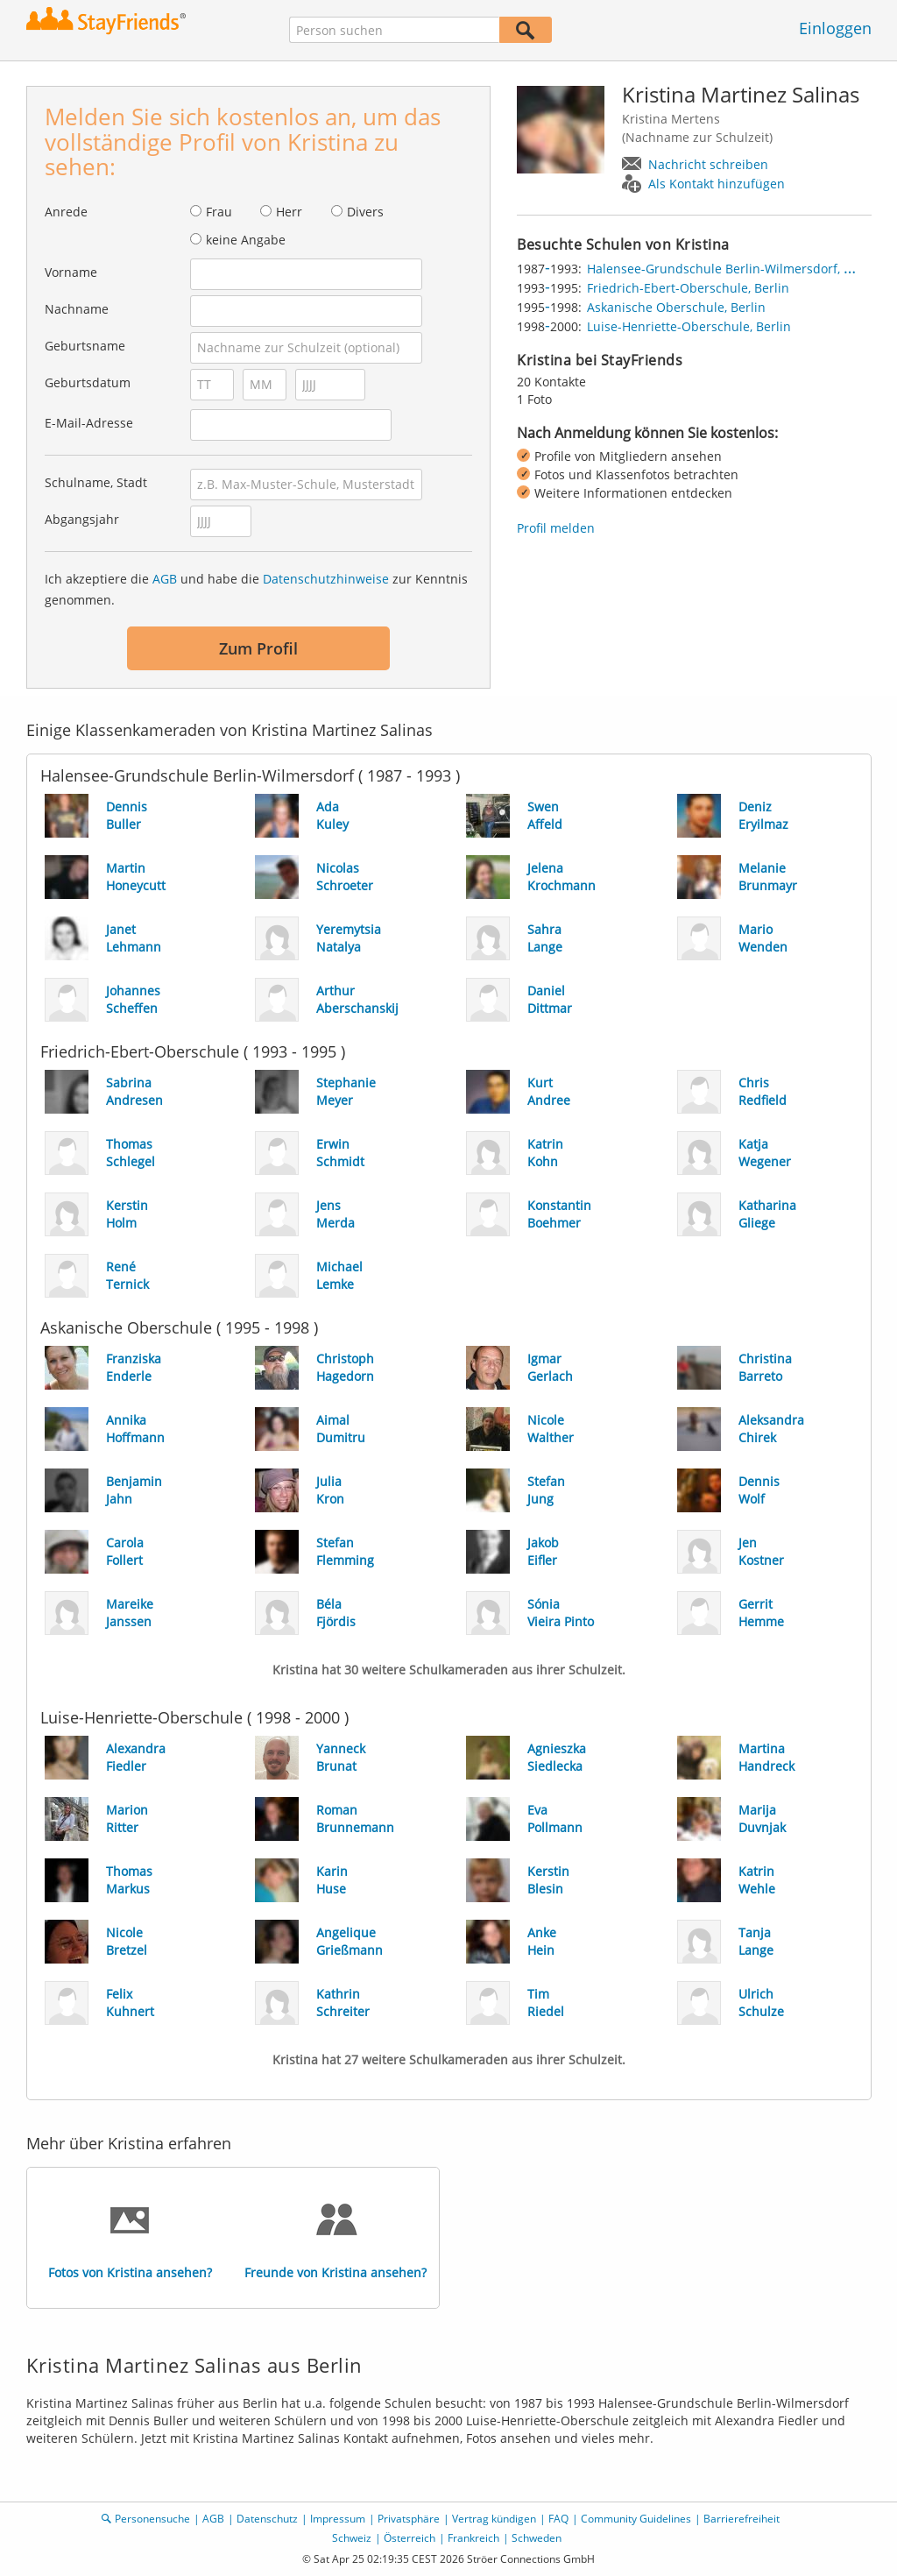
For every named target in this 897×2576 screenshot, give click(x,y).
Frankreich (473, 2537)
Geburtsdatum (88, 382)
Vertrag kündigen (494, 2518)
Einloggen (835, 28)
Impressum (337, 2518)
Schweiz (351, 2537)
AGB (164, 578)
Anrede (66, 211)
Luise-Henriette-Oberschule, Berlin (689, 326)
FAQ (558, 2518)
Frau (219, 211)
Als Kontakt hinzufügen (716, 183)
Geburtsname (85, 345)
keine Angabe (246, 239)
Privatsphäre (409, 2518)
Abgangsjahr (82, 519)
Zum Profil (258, 648)
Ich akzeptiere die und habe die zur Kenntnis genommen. (256, 589)
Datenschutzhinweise (326, 578)
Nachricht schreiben (708, 164)
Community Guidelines (636, 2518)
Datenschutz (267, 2518)
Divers (365, 211)
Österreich (409, 2537)
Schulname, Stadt (96, 482)
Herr (289, 211)
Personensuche (152, 2518)
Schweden (537, 2537)
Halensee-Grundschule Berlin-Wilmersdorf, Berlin (733, 268)
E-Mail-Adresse (89, 422)
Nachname (77, 309)
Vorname (71, 272)
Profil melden (556, 528)
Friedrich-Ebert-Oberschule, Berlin (688, 288)
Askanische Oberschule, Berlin (676, 307)
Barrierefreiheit (741, 2518)
